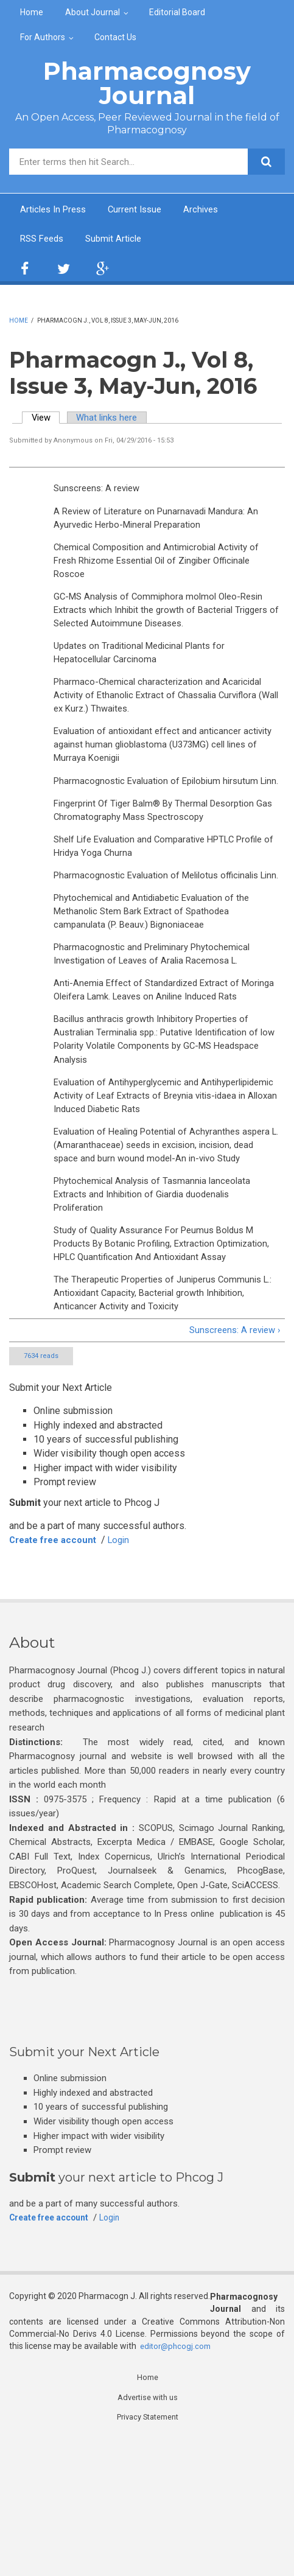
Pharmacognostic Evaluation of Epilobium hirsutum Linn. (161, 810)
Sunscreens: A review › (231, 1463)
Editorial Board (177, 12)
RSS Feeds (44, 240)
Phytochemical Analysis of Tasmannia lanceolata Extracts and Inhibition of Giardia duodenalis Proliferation (157, 1303)
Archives (211, 209)
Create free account (56, 1674)
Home (31, 12)
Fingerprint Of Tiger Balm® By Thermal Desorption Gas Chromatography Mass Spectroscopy (161, 849)
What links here (114, 419)
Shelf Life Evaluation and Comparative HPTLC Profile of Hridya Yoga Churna (166, 887)
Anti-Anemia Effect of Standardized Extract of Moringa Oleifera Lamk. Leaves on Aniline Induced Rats (160, 1062)
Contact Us (115, 37)
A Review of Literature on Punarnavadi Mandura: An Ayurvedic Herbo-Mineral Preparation (162, 522)
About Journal (92, 12)
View (48, 419)
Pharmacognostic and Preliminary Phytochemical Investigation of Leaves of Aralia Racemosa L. (157, 1017)
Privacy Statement (148, 2553)
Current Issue (142, 209)
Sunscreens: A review (99, 491)
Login (127, 1674)
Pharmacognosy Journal (147, 83)
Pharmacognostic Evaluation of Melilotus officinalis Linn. (162, 925)
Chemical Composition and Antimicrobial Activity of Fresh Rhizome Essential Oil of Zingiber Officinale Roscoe (162, 567)
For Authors (42, 37)
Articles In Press (56, 209)
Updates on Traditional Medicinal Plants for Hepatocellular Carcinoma (145, 666)
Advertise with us (147, 2533)
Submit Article (120, 240)
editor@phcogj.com (177, 2480)
